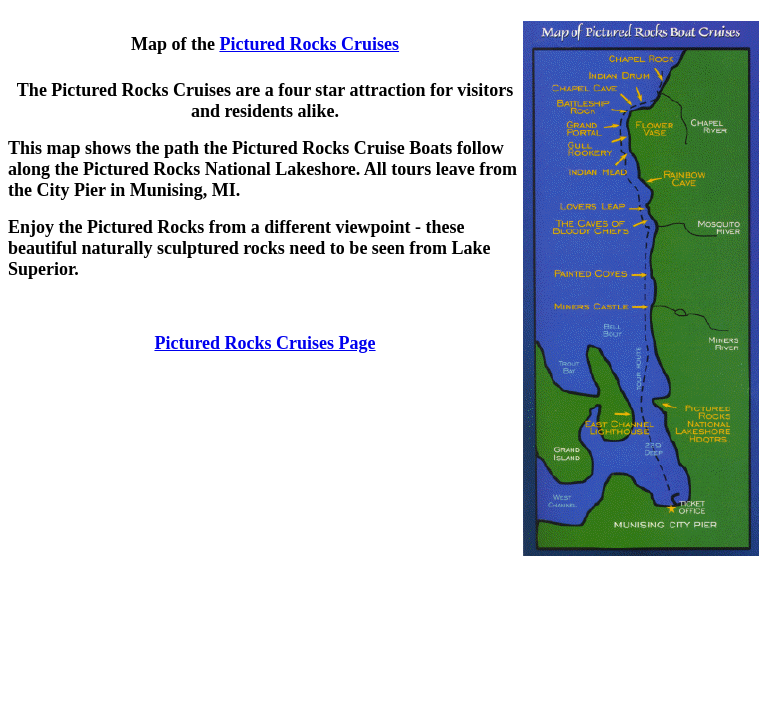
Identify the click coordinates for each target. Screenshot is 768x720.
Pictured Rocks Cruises (309, 44)
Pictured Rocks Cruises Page (264, 343)
